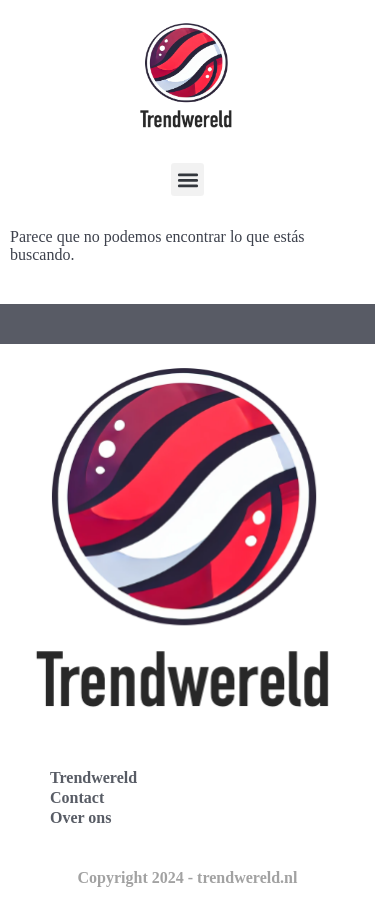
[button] (187, 179)
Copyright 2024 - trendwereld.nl (188, 877)
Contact (77, 797)
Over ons (80, 817)
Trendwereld (93, 777)
